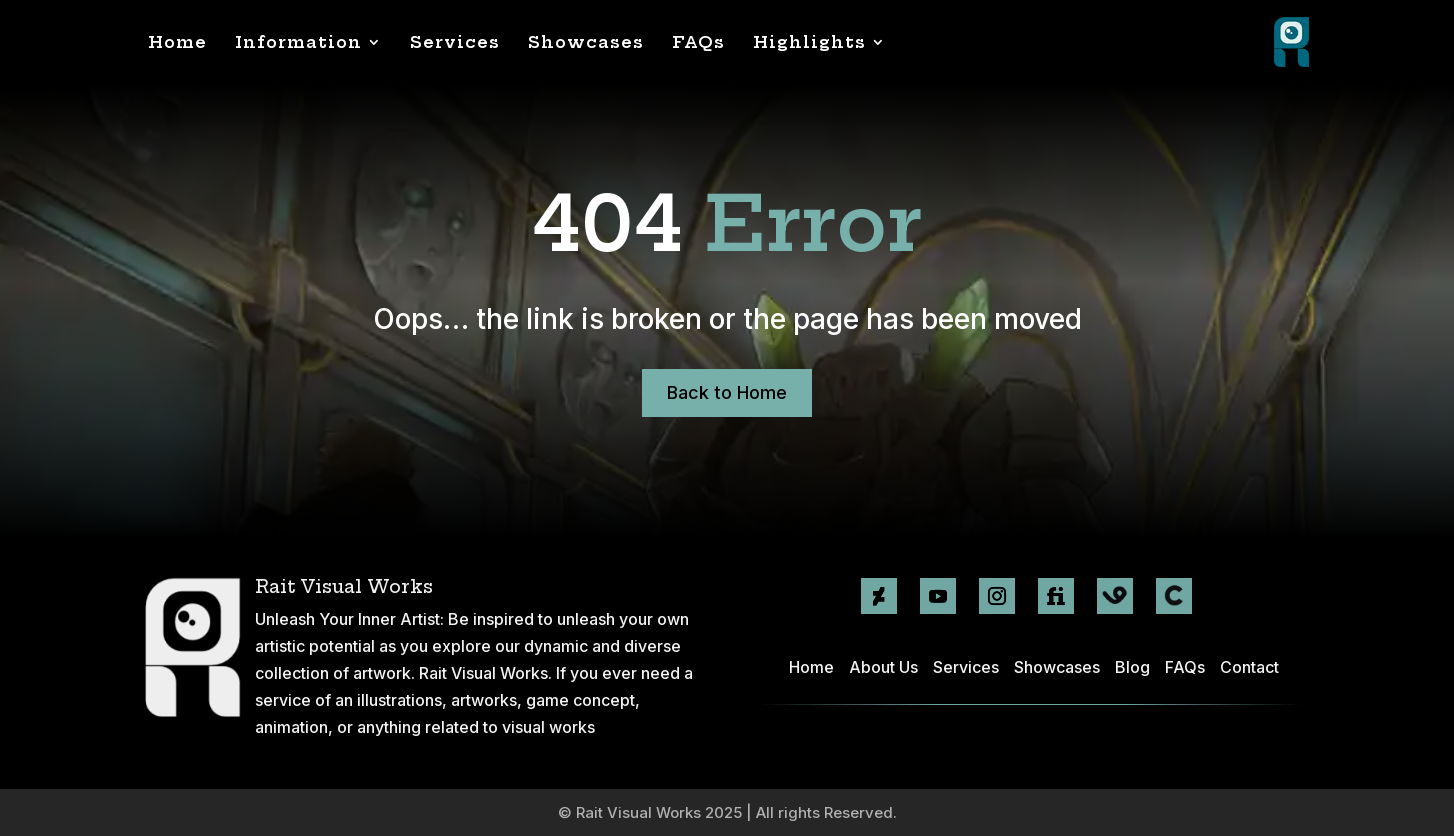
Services (455, 42)
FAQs (698, 42)
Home (177, 42)
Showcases (586, 42)
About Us (883, 667)
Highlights (809, 42)
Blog (1132, 667)
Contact (1249, 667)
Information (298, 42)
